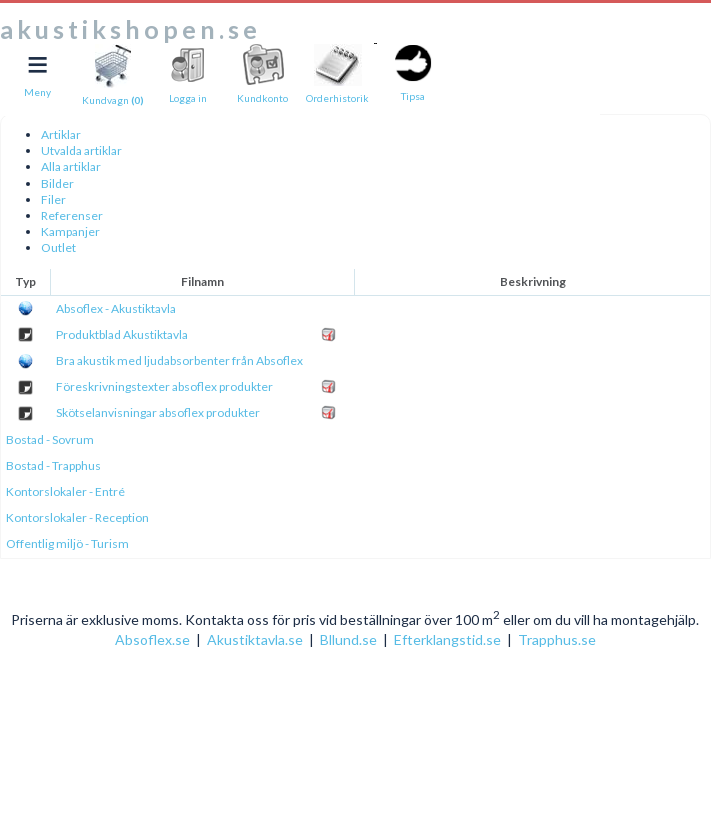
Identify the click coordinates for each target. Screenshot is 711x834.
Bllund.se (348, 639)
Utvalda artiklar (81, 150)
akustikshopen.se (130, 29)
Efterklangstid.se (447, 639)
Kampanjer (70, 231)
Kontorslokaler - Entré (65, 491)
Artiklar (61, 134)
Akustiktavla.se (255, 639)
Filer (53, 199)
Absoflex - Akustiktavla (116, 308)
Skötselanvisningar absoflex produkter (158, 412)
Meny (37, 92)
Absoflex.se (152, 639)
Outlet (58, 247)
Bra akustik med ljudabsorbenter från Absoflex (179, 360)
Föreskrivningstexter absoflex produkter (164, 386)
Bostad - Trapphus (53, 465)
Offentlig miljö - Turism (67, 543)
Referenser (72, 215)
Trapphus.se (557, 639)
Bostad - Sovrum (50, 439)
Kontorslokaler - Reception (77, 517)
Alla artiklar (71, 166)
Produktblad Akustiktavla (122, 334)
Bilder (57, 183)
